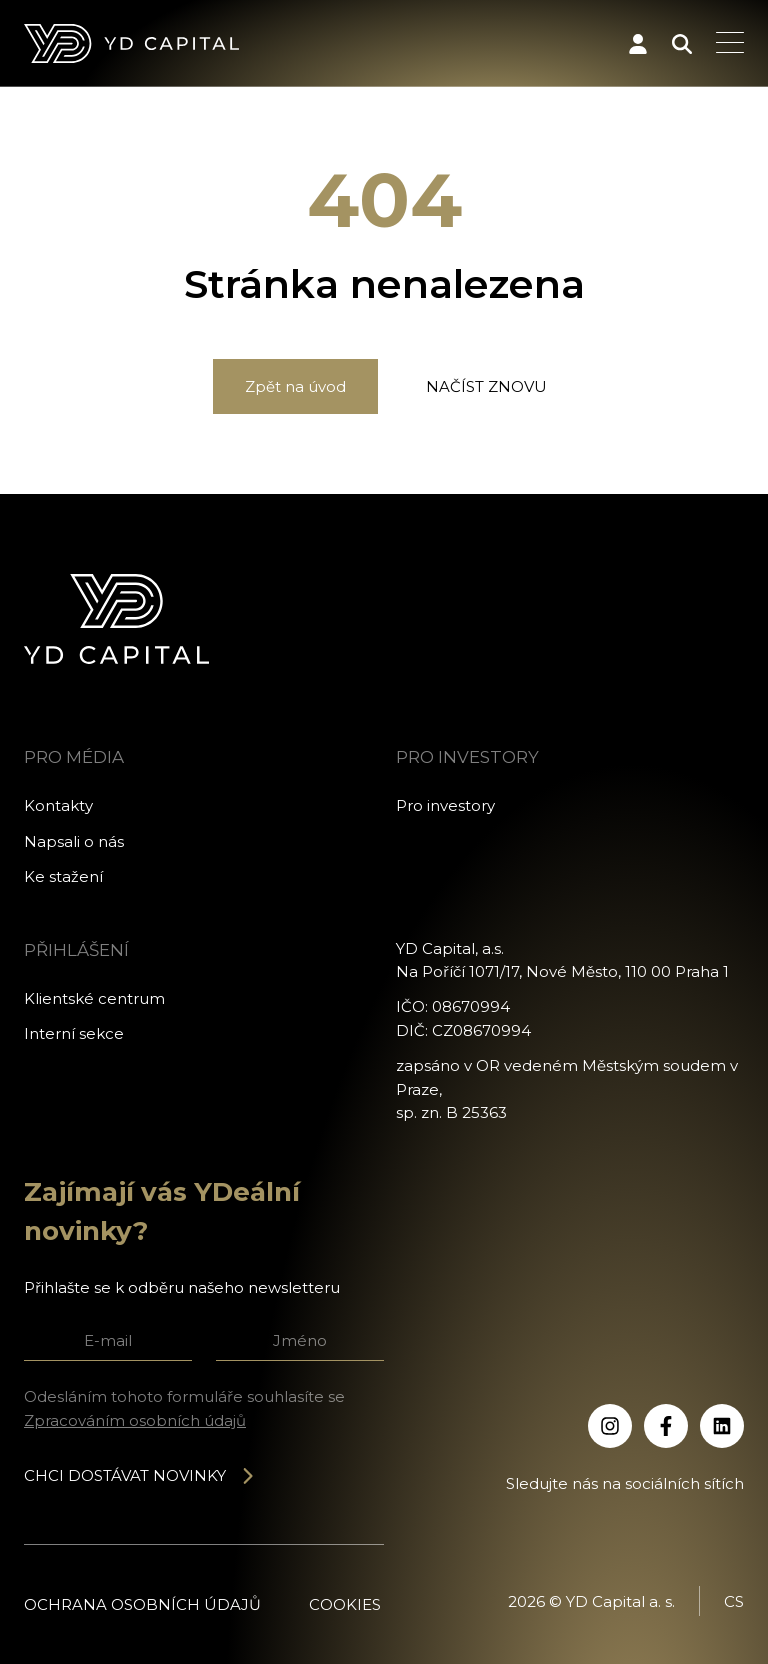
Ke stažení (63, 876)
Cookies (345, 1604)
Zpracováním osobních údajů (135, 1420)
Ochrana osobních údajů (142, 1604)
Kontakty (58, 805)
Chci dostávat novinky (140, 1475)
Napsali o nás (74, 841)
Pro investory (445, 805)
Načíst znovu (486, 386)
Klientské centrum (94, 998)
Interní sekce (74, 1033)
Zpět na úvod (295, 386)
